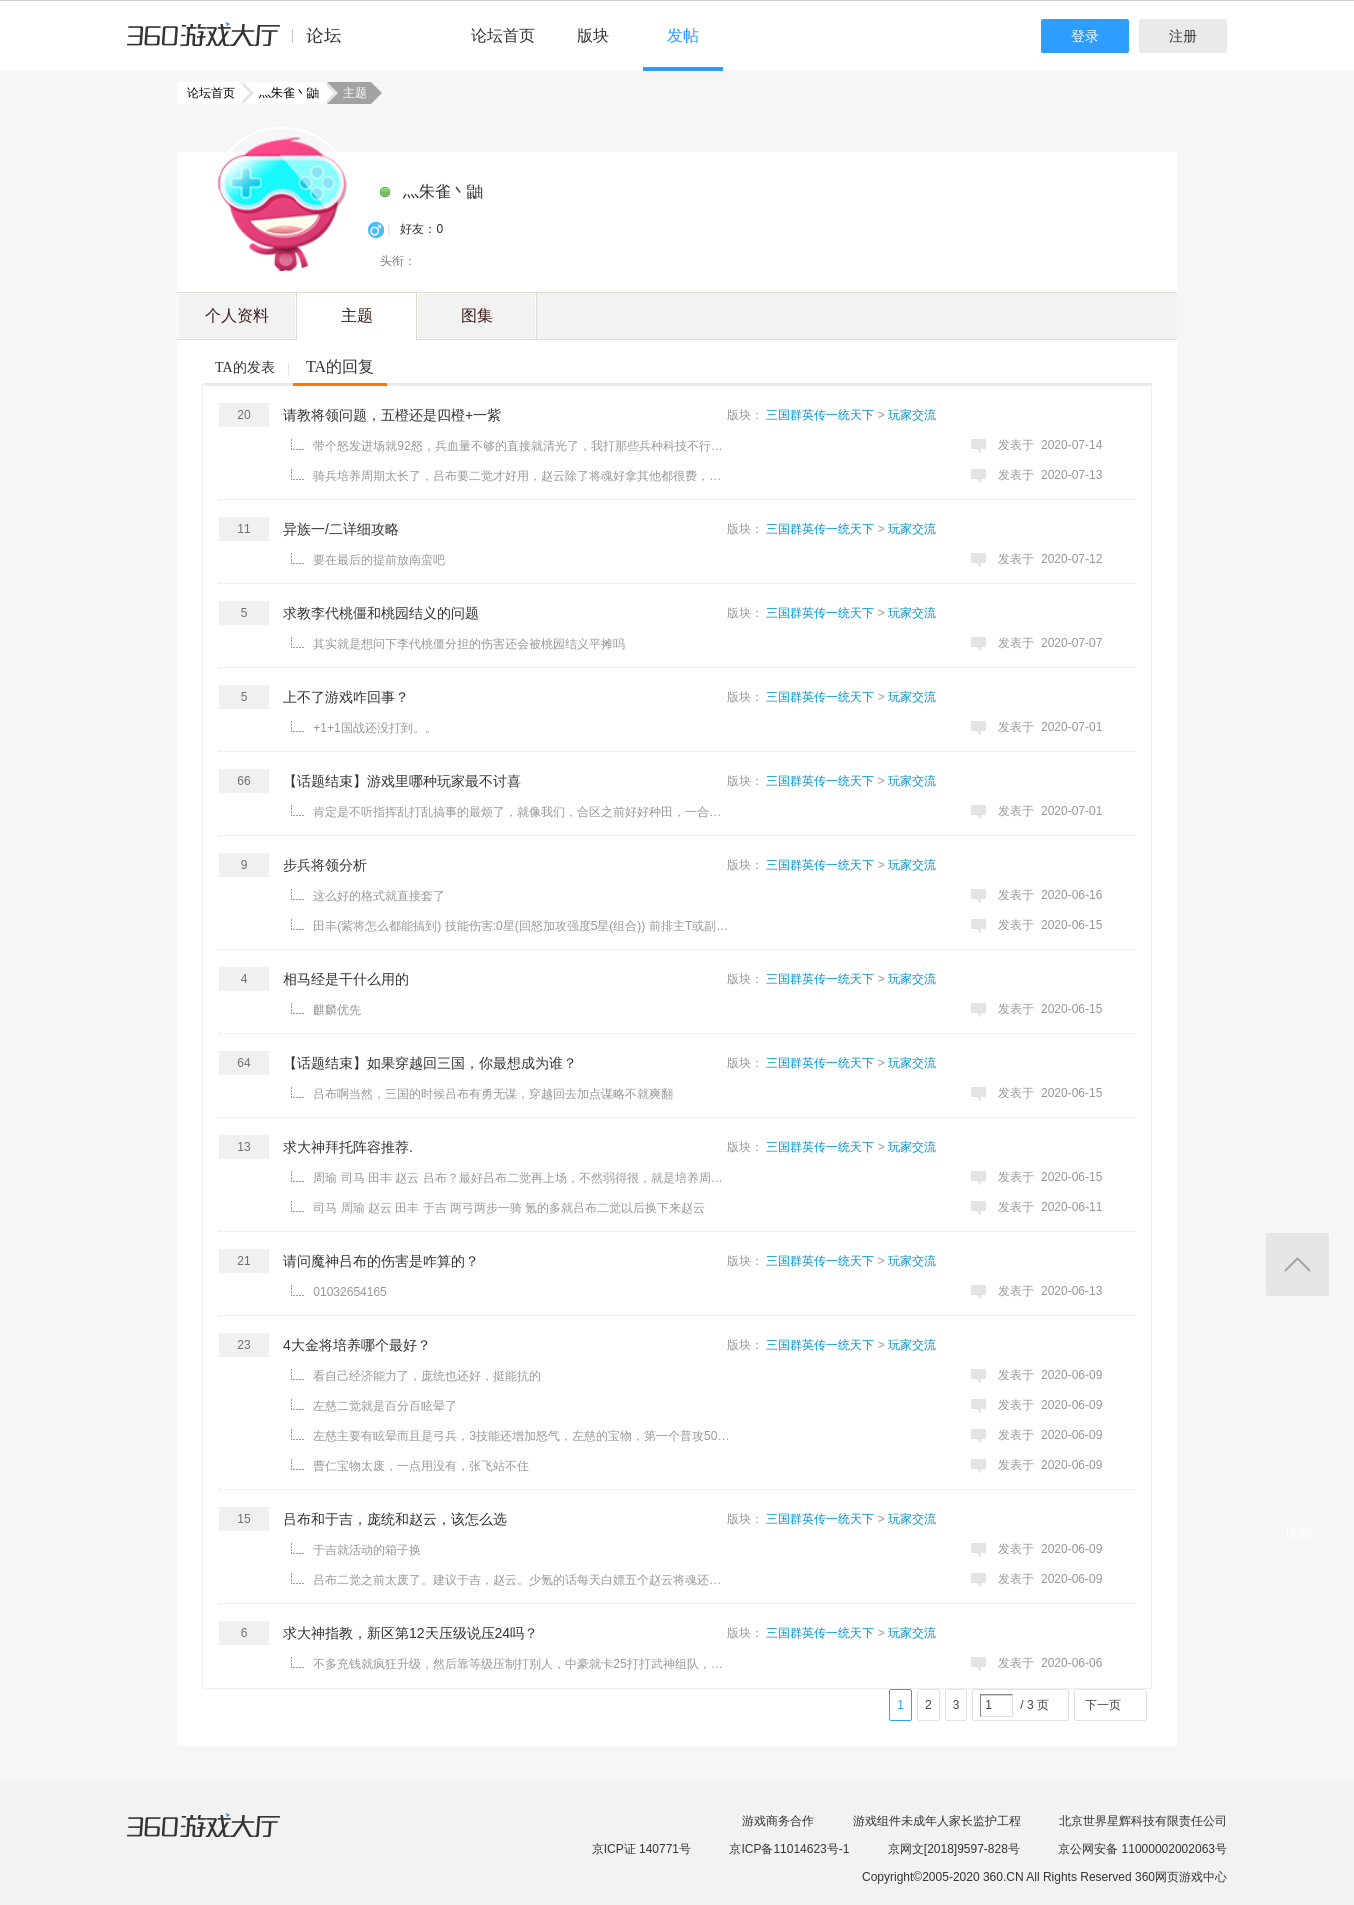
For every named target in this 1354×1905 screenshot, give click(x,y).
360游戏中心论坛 (242, 44)
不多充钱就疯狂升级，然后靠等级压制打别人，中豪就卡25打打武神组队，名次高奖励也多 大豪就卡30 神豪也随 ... (522, 1664)
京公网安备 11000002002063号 (1142, 1849)
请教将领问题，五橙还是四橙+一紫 (392, 415)
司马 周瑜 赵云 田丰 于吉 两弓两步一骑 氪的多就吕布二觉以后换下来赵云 (509, 1208)
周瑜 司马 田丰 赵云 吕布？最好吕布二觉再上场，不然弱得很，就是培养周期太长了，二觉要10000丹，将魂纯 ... (522, 1178)
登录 (1085, 36)
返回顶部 (1297, 1264)
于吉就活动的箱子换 (367, 1550)
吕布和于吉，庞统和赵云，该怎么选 (395, 1519)
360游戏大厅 (224, 1838)
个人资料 (237, 315)
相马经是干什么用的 (346, 979)
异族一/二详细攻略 (341, 529)
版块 (593, 35)
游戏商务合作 (778, 1821)
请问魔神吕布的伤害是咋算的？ (381, 1261)
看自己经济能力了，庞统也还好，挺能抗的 (427, 1376)
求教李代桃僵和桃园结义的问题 (381, 613)
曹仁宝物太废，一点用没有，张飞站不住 (421, 1466)
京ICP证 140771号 (641, 1849)
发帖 (683, 35)
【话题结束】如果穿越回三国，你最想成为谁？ (430, 1063)
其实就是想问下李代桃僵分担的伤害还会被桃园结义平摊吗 (469, 644)
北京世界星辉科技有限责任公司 (1143, 1821)
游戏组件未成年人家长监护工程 (937, 1821)
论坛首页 (503, 35)
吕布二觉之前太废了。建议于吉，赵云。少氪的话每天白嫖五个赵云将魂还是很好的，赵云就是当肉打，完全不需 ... (522, 1580)
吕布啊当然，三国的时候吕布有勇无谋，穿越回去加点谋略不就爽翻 (493, 1094)
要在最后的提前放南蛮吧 (379, 560)
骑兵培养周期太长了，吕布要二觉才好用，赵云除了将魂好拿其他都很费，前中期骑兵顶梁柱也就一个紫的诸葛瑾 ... (522, 476)
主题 (357, 315)
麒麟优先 (337, 1010)
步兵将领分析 (325, 865)
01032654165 (349, 1292)
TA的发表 (245, 367)
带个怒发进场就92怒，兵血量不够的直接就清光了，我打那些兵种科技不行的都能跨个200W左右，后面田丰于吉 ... (522, 446)
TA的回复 (340, 366)
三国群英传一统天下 (820, 415)
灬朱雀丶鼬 (283, 93)
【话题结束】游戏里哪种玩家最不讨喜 (402, 781)
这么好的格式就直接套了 (379, 896)
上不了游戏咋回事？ (346, 697)
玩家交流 (912, 415)
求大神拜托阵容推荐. (348, 1147)
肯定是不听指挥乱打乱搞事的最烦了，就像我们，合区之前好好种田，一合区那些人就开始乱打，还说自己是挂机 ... (522, 812)
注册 (1183, 36)
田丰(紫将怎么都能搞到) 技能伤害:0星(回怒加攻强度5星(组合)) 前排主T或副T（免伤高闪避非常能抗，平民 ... (522, 926)
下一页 (1103, 1705)
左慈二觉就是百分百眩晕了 (385, 1406)
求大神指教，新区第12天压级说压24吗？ (410, 1633)
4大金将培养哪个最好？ (357, 1345)
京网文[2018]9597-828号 (954, 1849)
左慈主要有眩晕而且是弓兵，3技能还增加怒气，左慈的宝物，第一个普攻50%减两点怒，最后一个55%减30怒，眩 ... (522, 1436)
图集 (477, 315)
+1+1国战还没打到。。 (374, 728)
